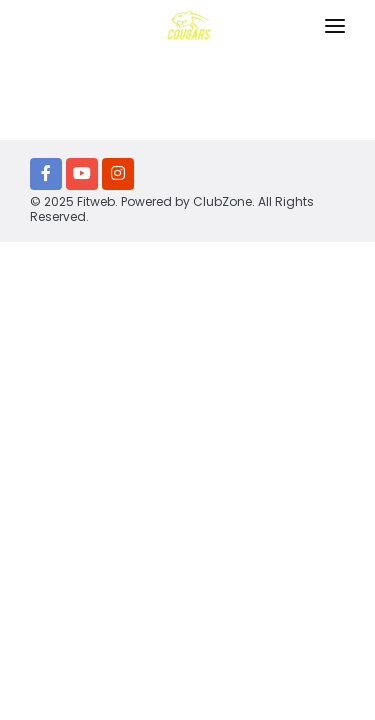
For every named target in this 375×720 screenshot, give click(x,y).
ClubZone (222, 201)
